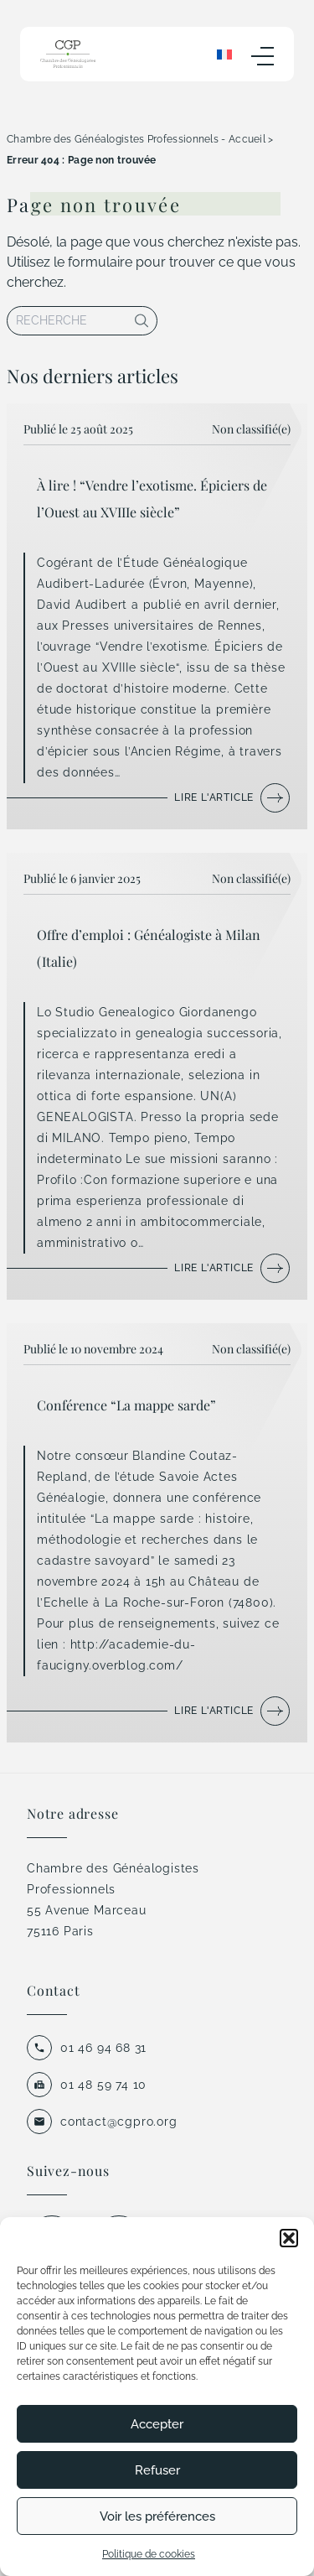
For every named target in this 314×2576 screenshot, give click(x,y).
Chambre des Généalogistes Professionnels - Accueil (136, 139)
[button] (289, 2238)
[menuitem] (224, 54)
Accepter (157, 2424)
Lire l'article (214, 797)
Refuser (157, 2470)
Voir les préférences (157, 2516)
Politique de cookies (148, 2554)
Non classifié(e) (251, 429)
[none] (224, 54)
